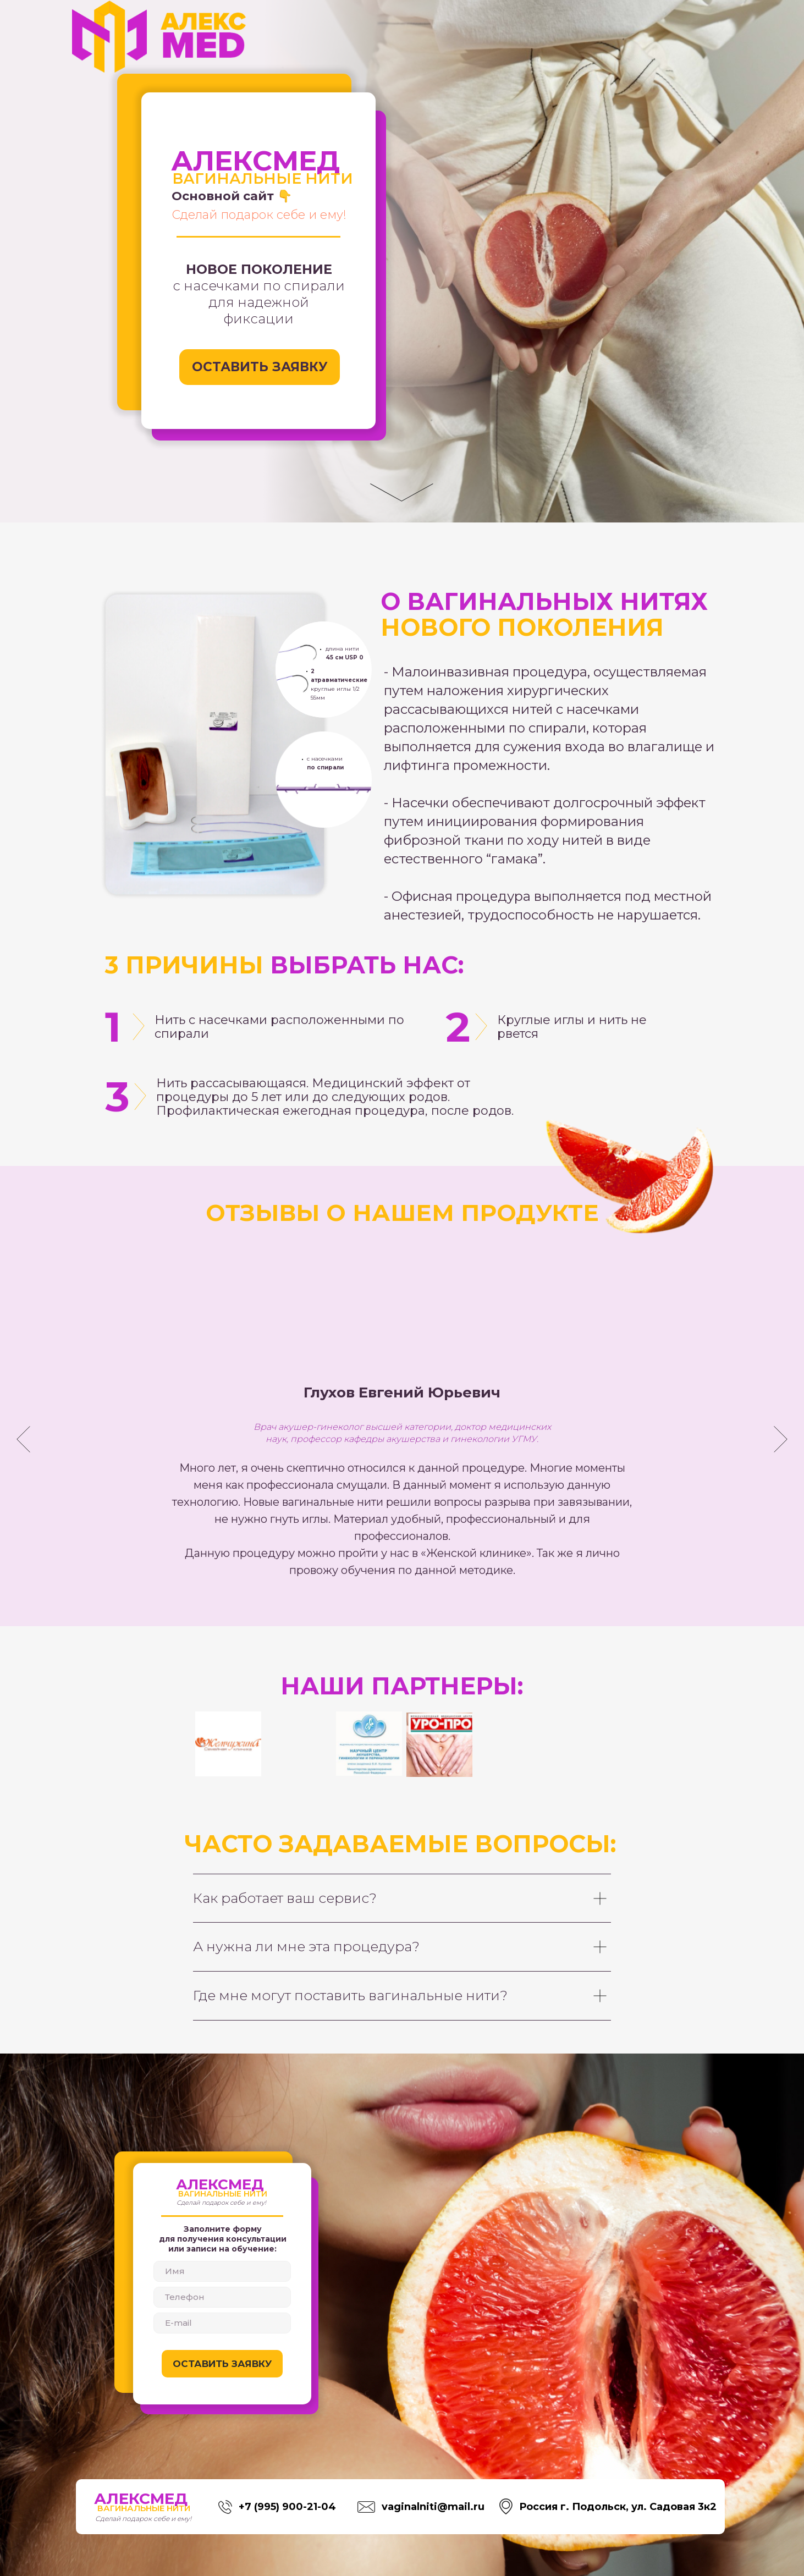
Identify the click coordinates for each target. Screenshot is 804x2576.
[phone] (222, 2297)
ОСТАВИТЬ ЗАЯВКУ (222, 2363)
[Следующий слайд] (781, 1438)
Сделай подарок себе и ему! (259, 214)
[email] (222, 2323)
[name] (222, 2271)
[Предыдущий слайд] (23, 1438)
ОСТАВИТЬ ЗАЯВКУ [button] (260, 367)
